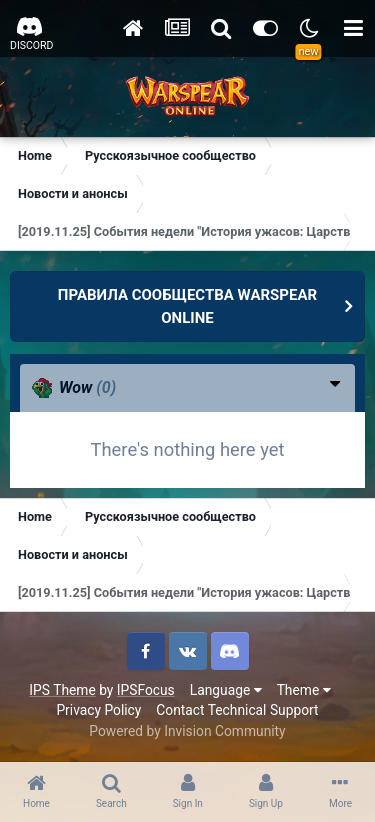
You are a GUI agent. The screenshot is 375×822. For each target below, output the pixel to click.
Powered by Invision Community (187, 731)
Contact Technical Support (237, 710)
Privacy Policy (98, 710)
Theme (304, 690)
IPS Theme (62, 690)
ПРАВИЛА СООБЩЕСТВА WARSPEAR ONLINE (187, 306)
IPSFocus (146, 690)
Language (226, 690)
